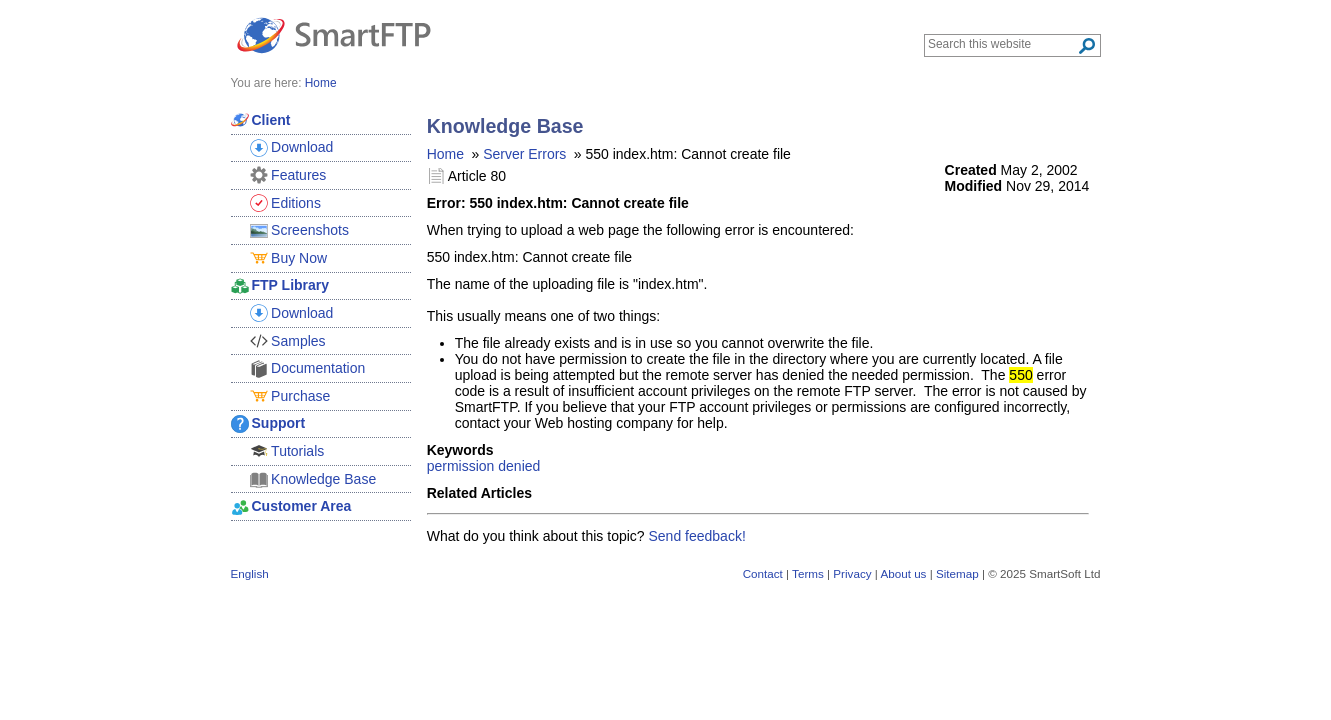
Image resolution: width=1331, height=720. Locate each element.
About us (903, 573)
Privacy (852, 573)
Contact (763, 573)
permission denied (484, 466)
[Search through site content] (1002, 44)
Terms (808, 573)
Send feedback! (697, 536)
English (250, 573)
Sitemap (957, 573)
